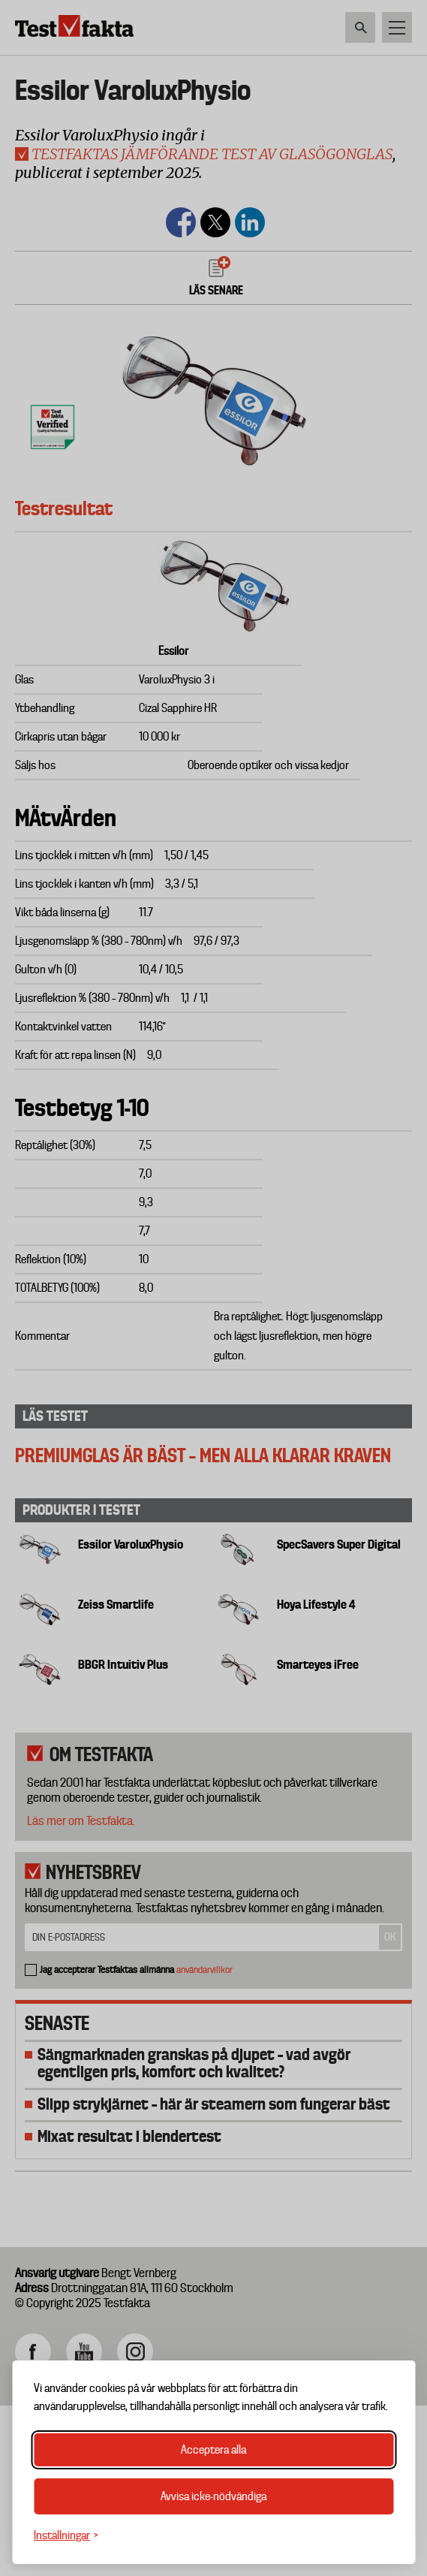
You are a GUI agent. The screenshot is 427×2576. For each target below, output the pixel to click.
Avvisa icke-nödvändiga (213, 2496)
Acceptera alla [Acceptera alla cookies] (213, 2450)
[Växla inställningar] (66, 2535)
